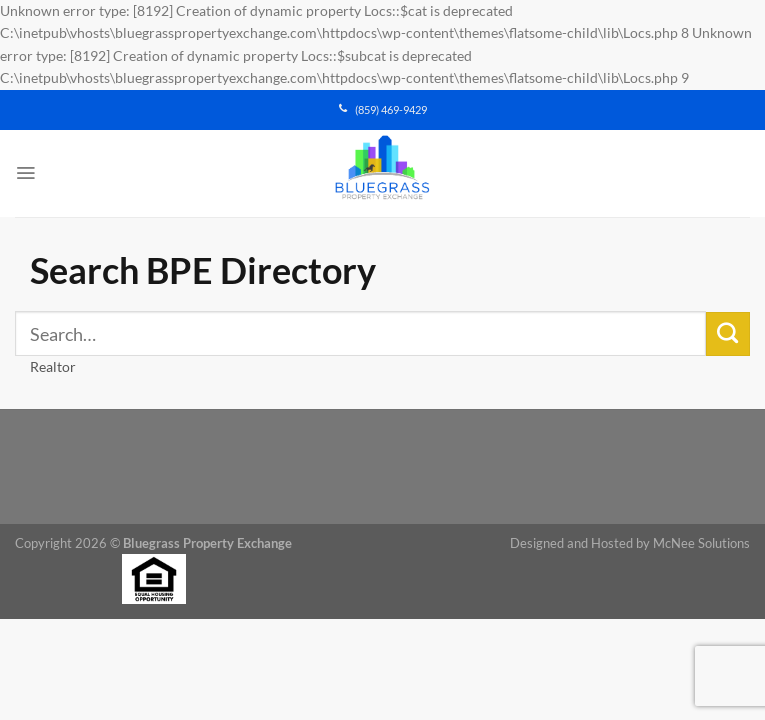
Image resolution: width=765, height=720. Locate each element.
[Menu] (25, 173)
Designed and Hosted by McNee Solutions (630, 543)
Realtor (53, 366)
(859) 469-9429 (383, 110)
